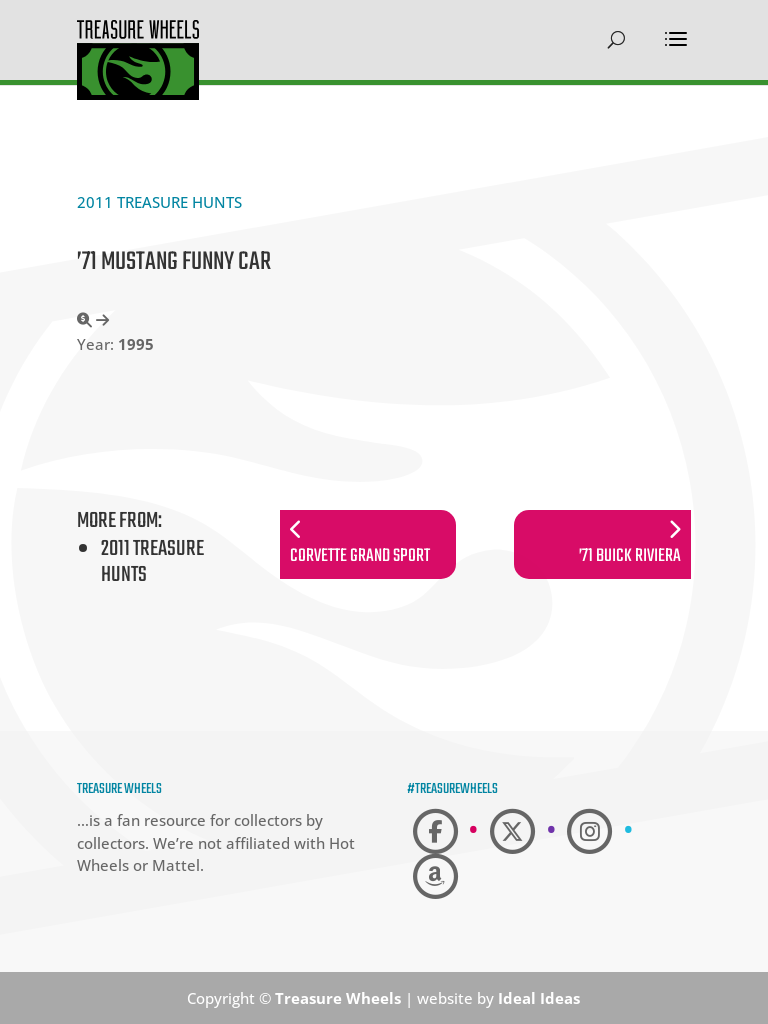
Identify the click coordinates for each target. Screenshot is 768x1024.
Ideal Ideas (539, 998)
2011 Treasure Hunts (159, 202)
